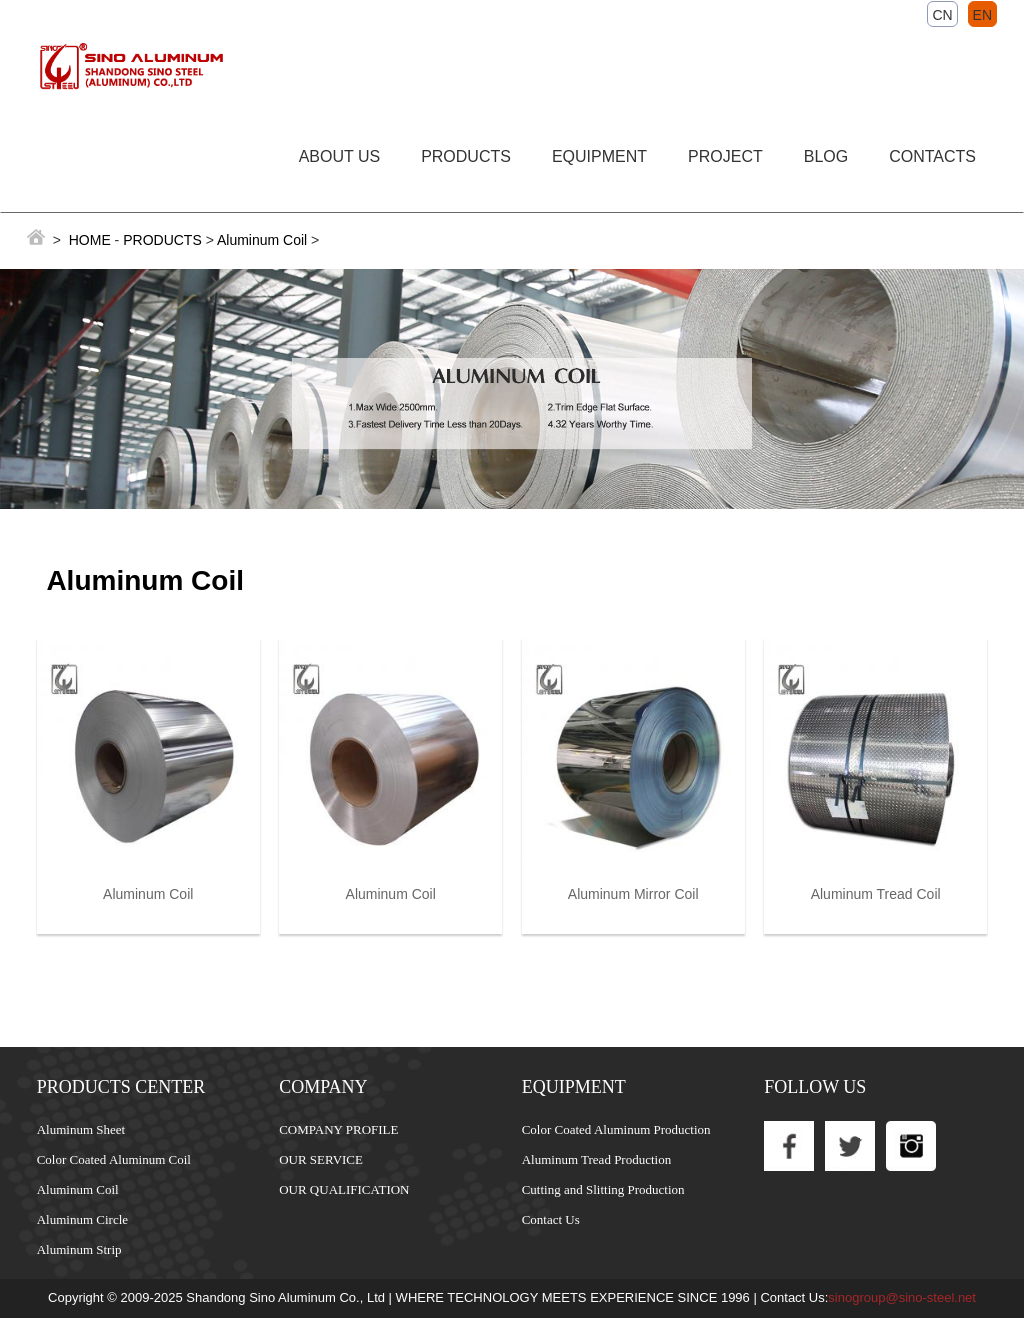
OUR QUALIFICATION (344, 1189)
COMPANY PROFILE (338, 1129)
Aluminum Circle (82, 1219)
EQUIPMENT (599, 156)
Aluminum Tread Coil (876, 894)
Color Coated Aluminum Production (616, 1129)
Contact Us (551, 1219)
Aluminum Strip (79, 1249)
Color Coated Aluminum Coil (114, 1159)
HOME (90, 240)
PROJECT (725, 156)
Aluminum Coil (264, 240)
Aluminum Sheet (81, 1129)
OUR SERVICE (321, 1159)
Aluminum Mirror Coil (633, 894)
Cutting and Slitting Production (603, 1189)
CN (942, 15)
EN (982, 15)
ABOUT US (340, 156)
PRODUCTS (466, 156)
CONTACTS (932, 156)
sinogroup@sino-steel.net (902, 1297)
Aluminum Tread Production (597, 1159)
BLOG (826, 156)
